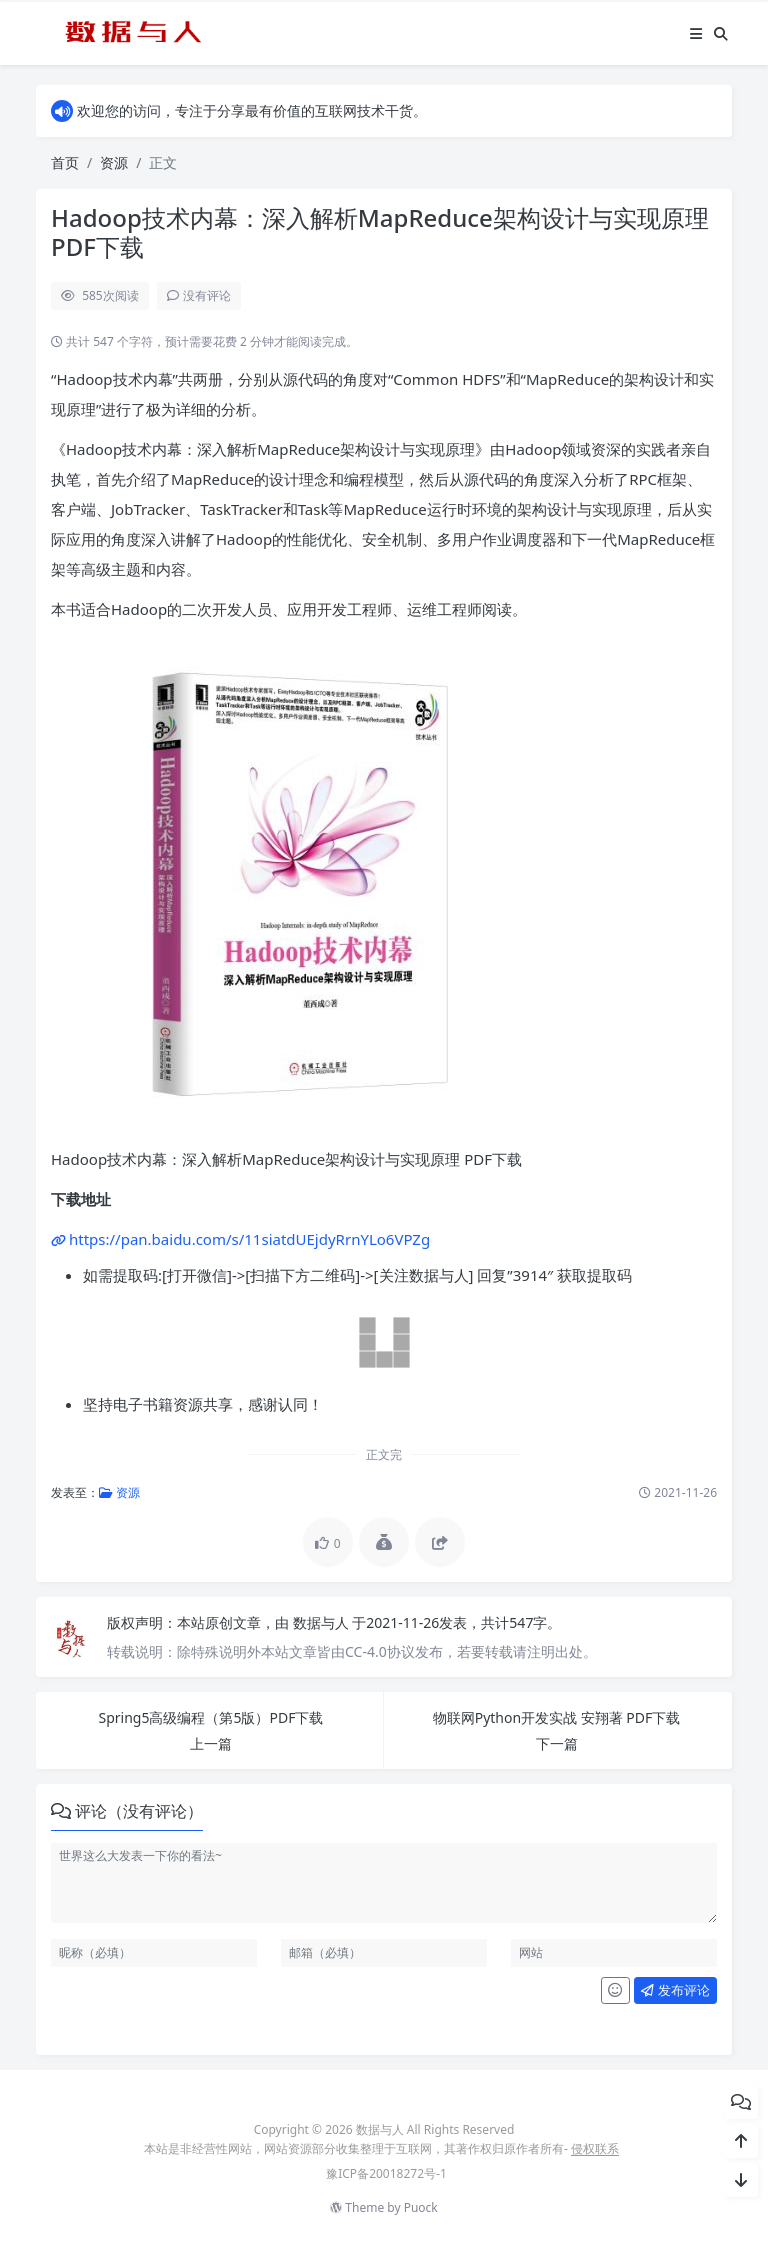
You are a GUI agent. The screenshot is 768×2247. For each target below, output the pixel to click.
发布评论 (675, 1990)
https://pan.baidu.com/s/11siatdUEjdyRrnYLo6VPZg (249, 1239)
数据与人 (323, 1622)
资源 (114, 162)
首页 (65, 162)
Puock (421, 2207)
